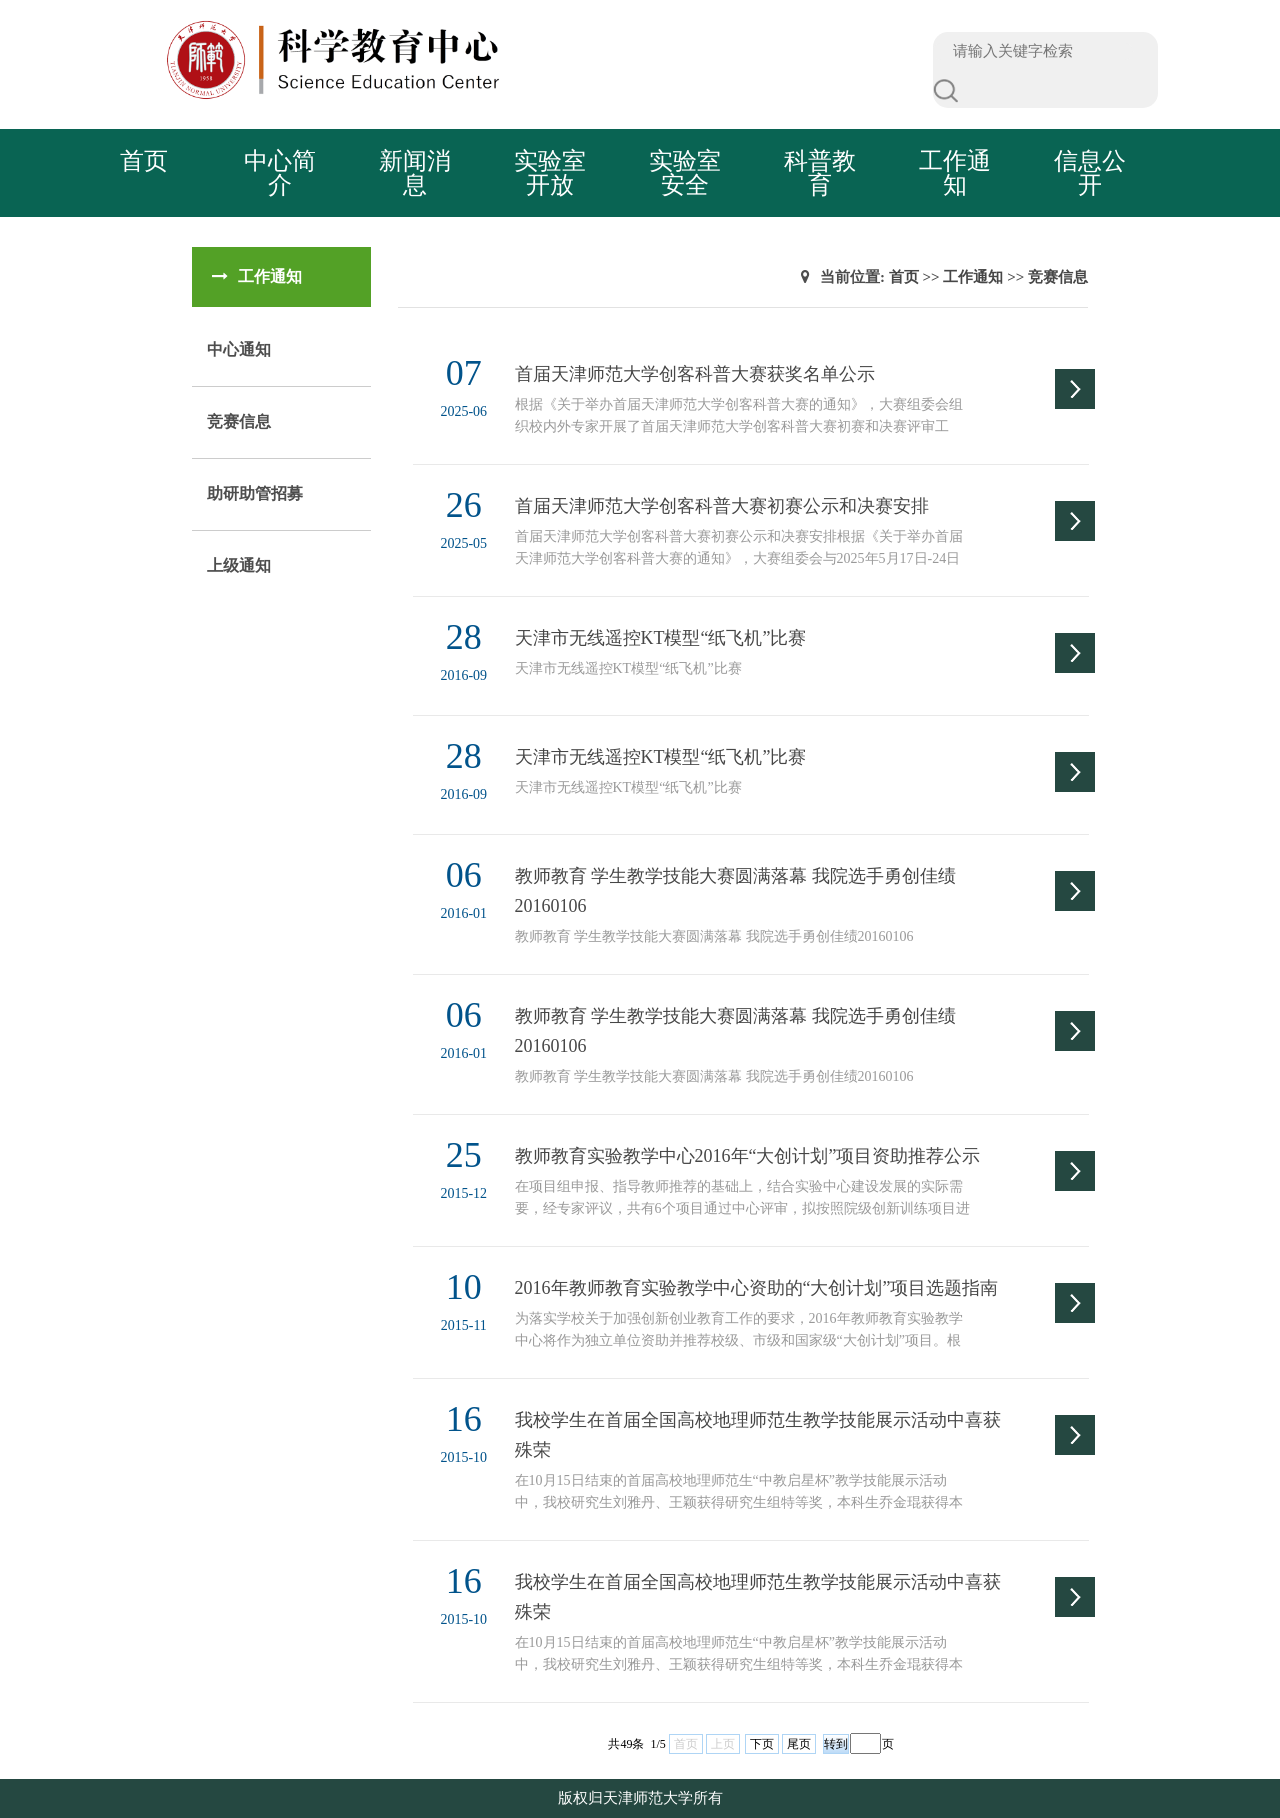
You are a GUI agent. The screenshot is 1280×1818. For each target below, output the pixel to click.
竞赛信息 (239, 421)
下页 (762, 1744)
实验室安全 (685, 173)
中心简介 (280, 173)
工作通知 (955, 173)
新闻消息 (415, 173)
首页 (144, 161)
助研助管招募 (255, 493)
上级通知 (239, 565)
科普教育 (820, 173)
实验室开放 (550, 173)
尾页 (799, 1744)
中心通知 (239, 349)
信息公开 (1090, 173)
